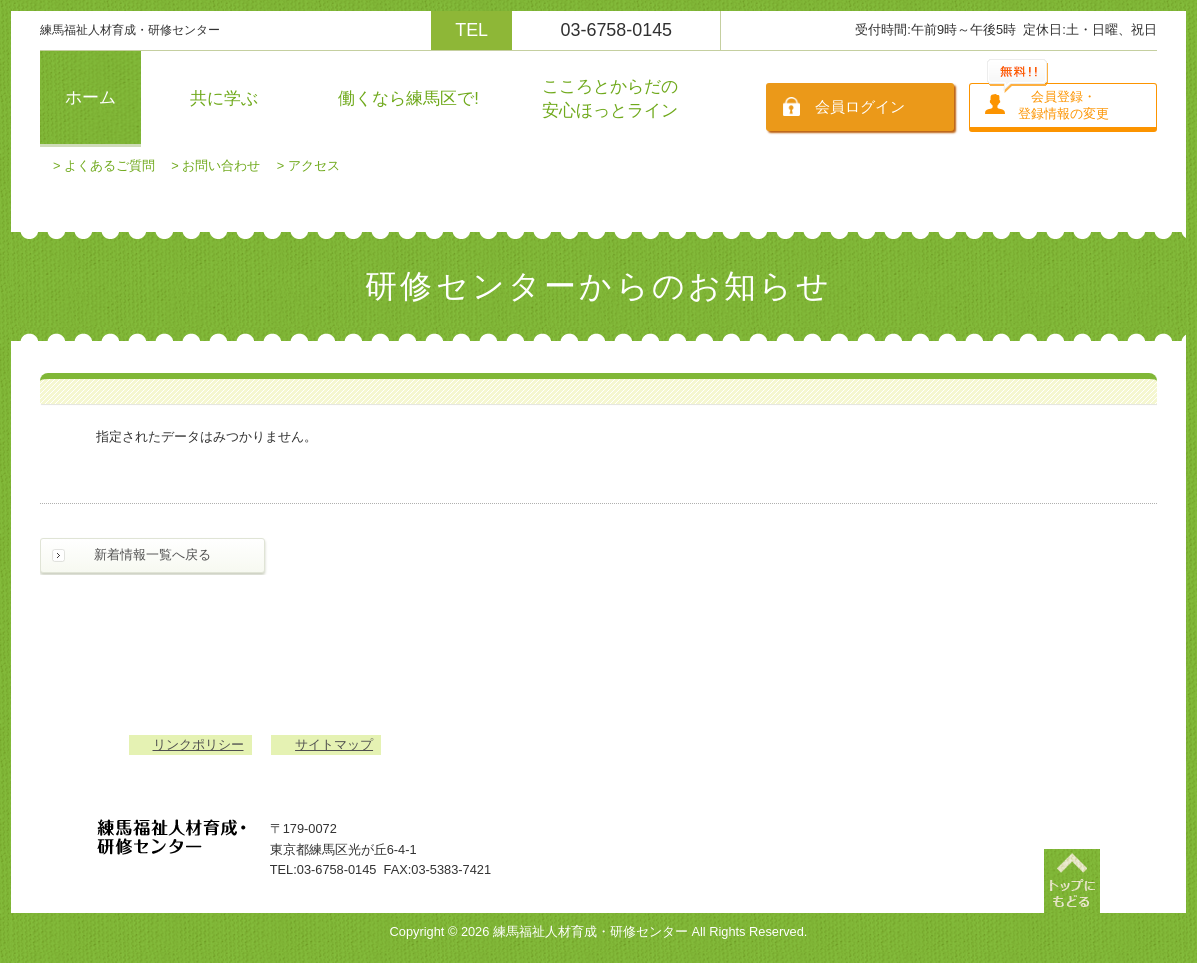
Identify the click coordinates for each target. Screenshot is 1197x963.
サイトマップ (334, 744)
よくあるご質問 (109, 165)
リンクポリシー (198, 744)
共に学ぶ (224, 98)
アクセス (314, 165)
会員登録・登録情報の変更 (1063, 105)
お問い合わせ (221, 165)
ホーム (90, 97)
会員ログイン (860, 106)
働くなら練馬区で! (408, 98)
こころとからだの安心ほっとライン (610, 98)
